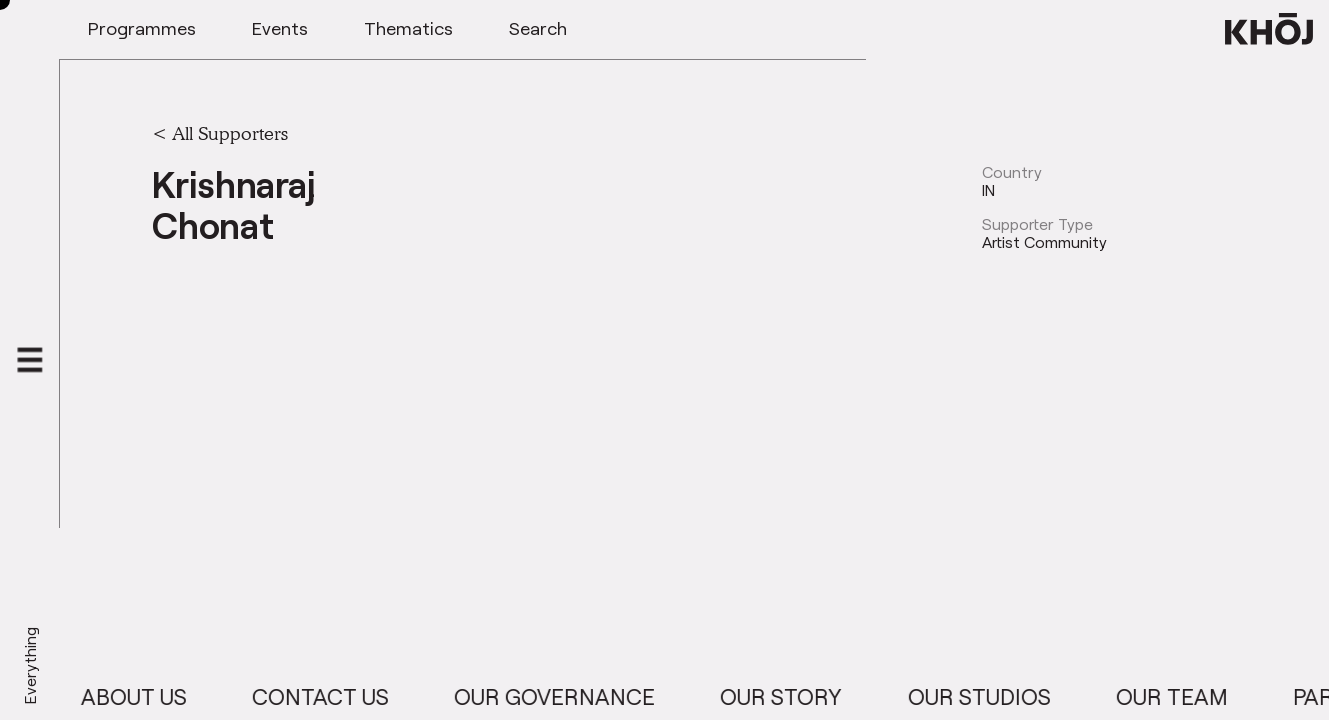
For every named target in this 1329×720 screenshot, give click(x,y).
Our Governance (568, 696)
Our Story (796, 696)
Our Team (1186, 696)
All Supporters (230, 133)
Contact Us (334, 696)
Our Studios (993, 696)
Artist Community (1044, 242)
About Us (148, 696)
